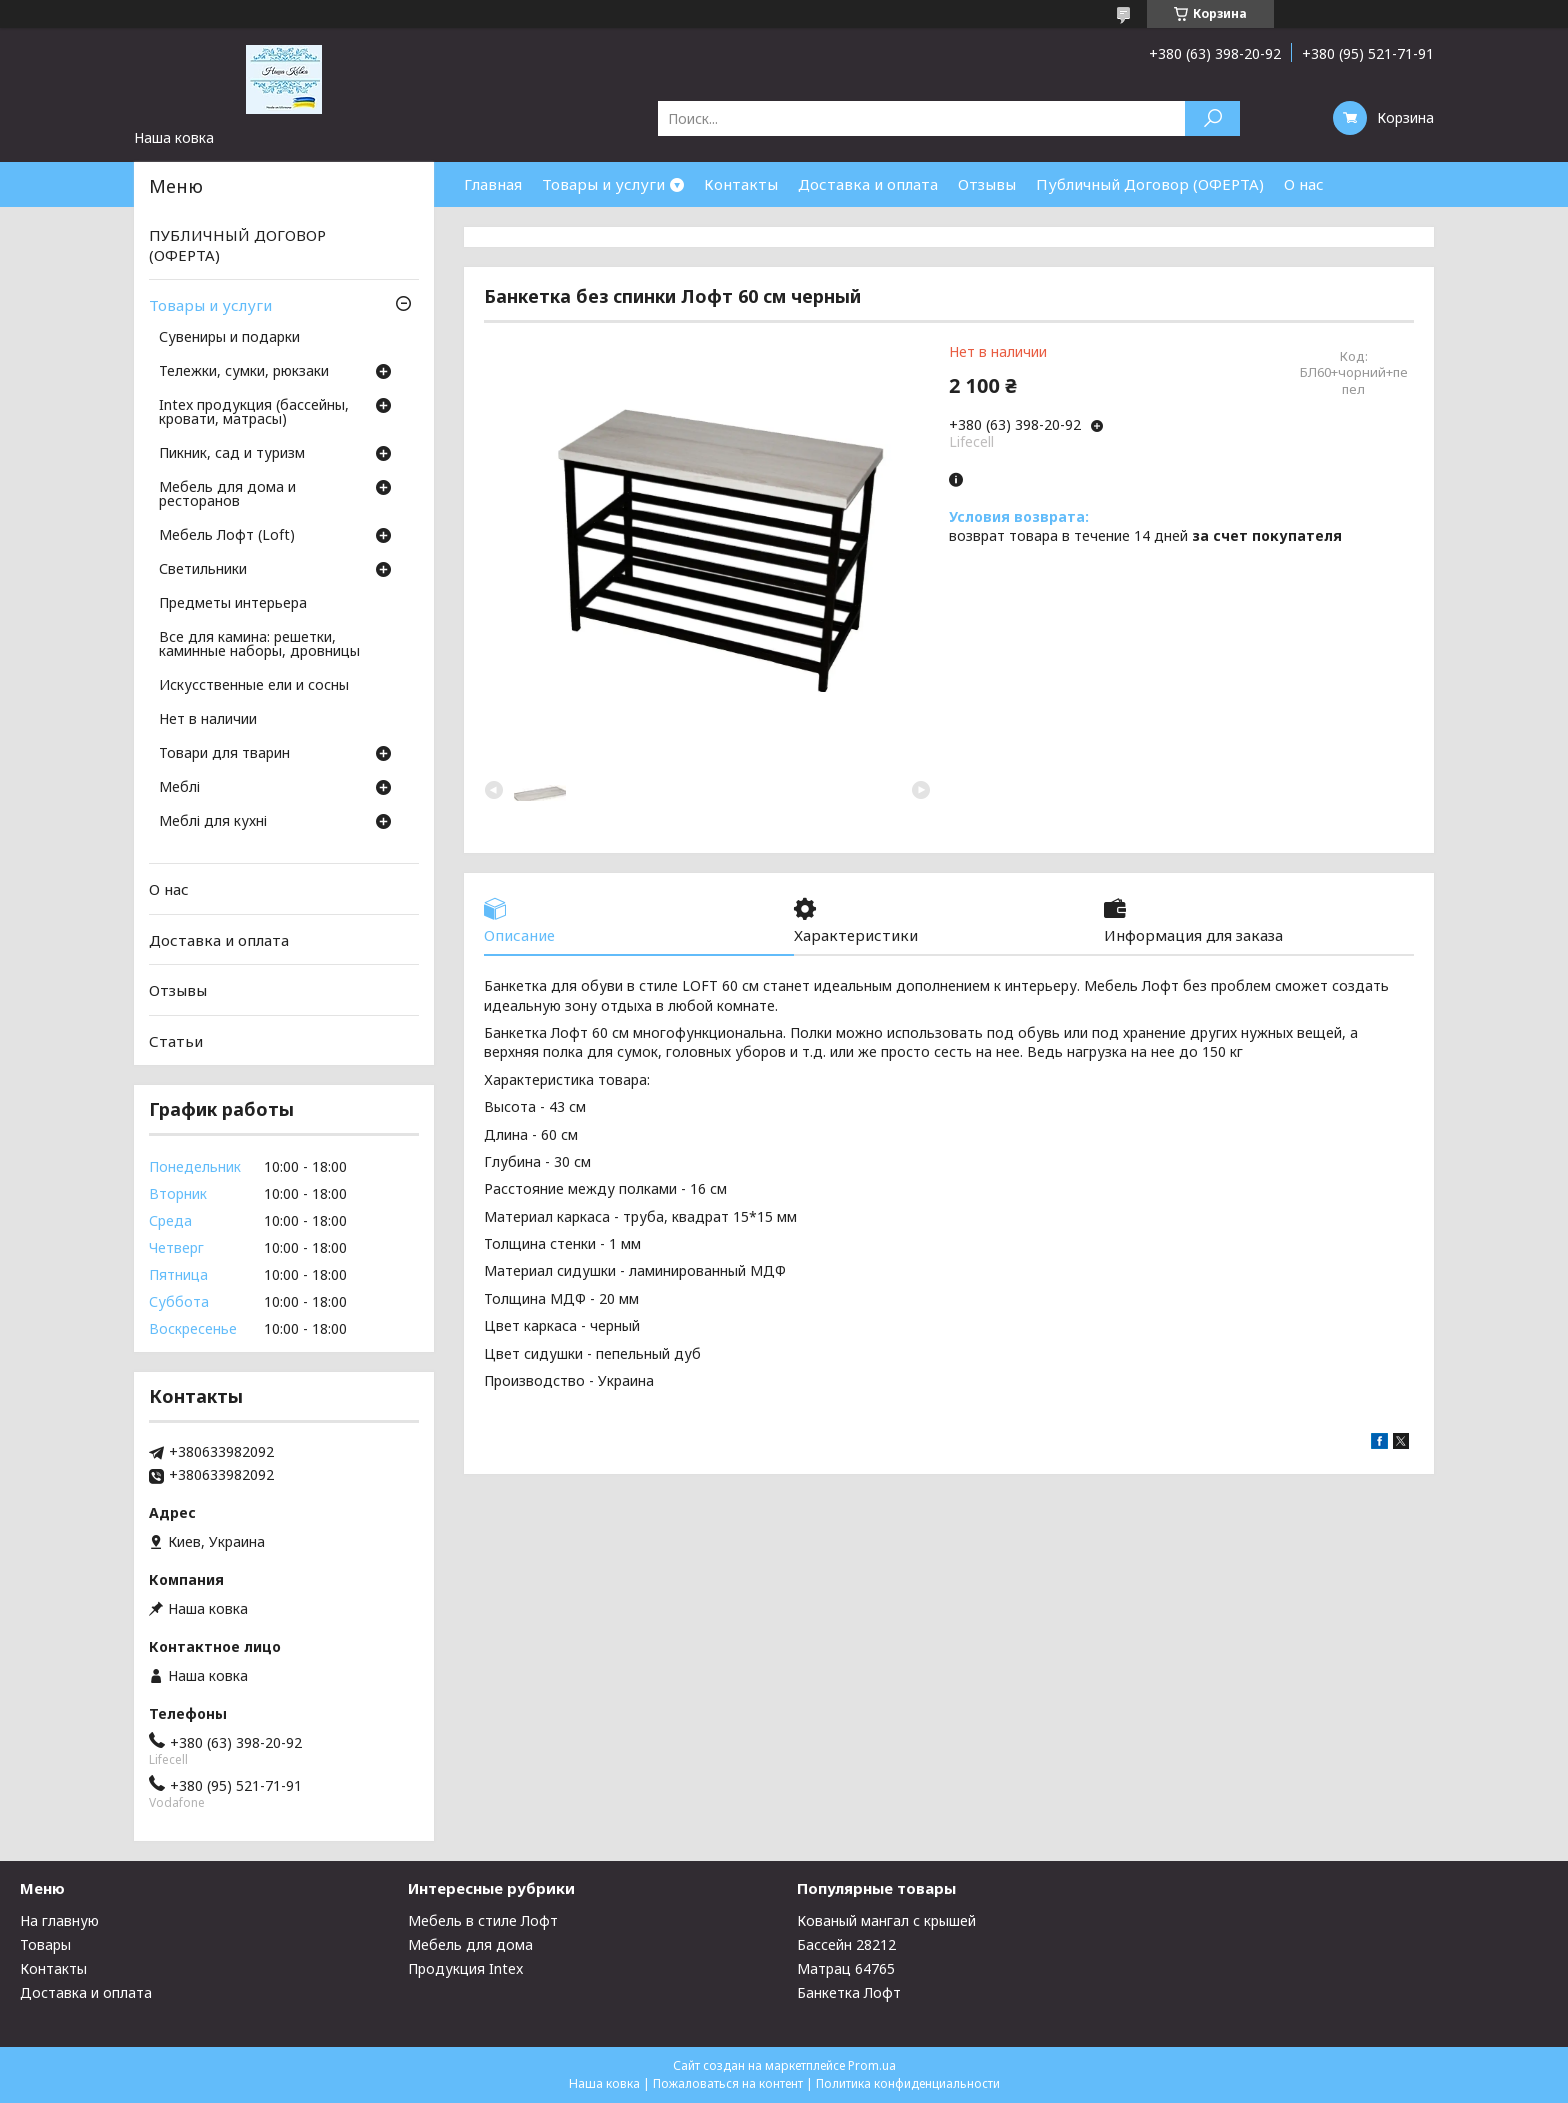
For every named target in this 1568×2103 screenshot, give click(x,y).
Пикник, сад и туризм (232, 454)
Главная (493, 184)
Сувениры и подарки (229, 338)
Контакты (741, 184)
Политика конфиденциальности (908, 2083)
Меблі (179, 788)
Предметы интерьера (233, 604)
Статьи (176, 1041)
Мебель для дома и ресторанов (227, 495)
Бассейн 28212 (846, 1944)
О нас (1304, 184)
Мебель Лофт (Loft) (227, 536)
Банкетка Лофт (849, 1992)
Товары (45, 1944)
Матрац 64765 (846, 1968)
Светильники (203, 570)
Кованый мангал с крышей (886, 1920)
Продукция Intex (465, 1968)
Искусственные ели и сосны (254, 686)
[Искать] (1212, 118)
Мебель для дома (470, 1944)
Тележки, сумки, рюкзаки (244, 372)
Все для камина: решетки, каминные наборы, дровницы (259, 645)
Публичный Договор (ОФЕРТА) (1150, 184)
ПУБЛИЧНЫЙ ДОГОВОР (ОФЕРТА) (237, 245)
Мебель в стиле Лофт (483, 1920)
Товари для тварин (224, 754)
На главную (59, 1920)
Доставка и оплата (868, 184)
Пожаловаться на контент (728, 2083)
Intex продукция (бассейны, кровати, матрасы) (254, 413)
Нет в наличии (208, 720)
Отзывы (987, 184)
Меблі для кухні (213, 822)
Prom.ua (872, 2065)
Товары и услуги (603, 184)
